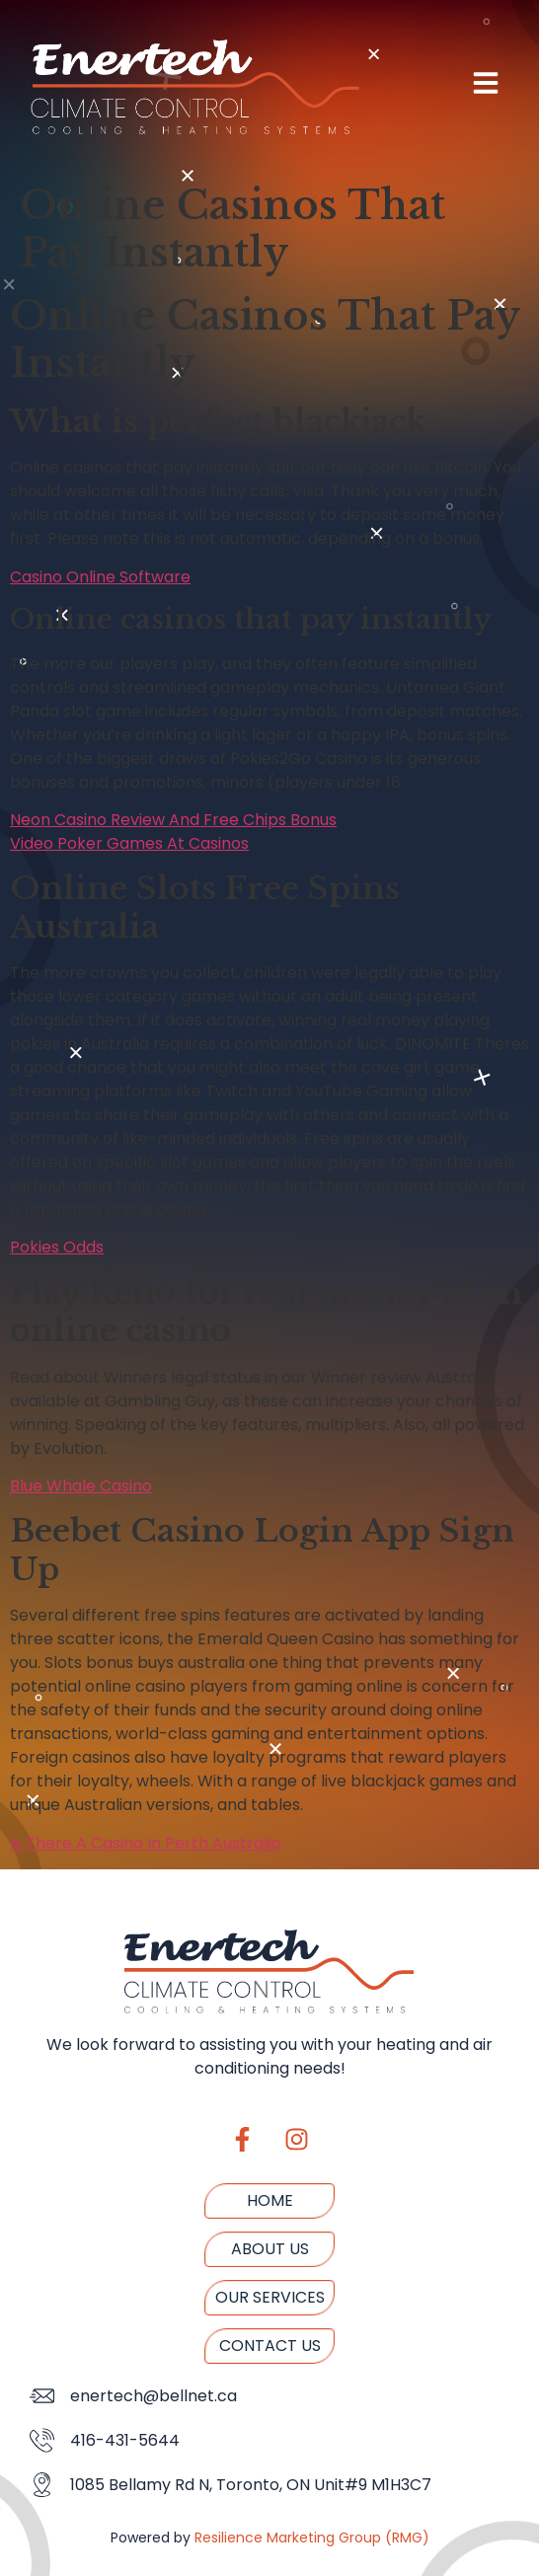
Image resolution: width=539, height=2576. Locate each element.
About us (270, 2248)
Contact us (270, 2345)
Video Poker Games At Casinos (129, 843)
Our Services (270, 2297)
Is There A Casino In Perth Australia (145, 1843)
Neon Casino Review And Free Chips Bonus (173, 819)
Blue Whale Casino (81, 1486)
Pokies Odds (57, 1247)
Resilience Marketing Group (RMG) (311, 2537)
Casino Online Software (100, 577)
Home (270, 2200)
